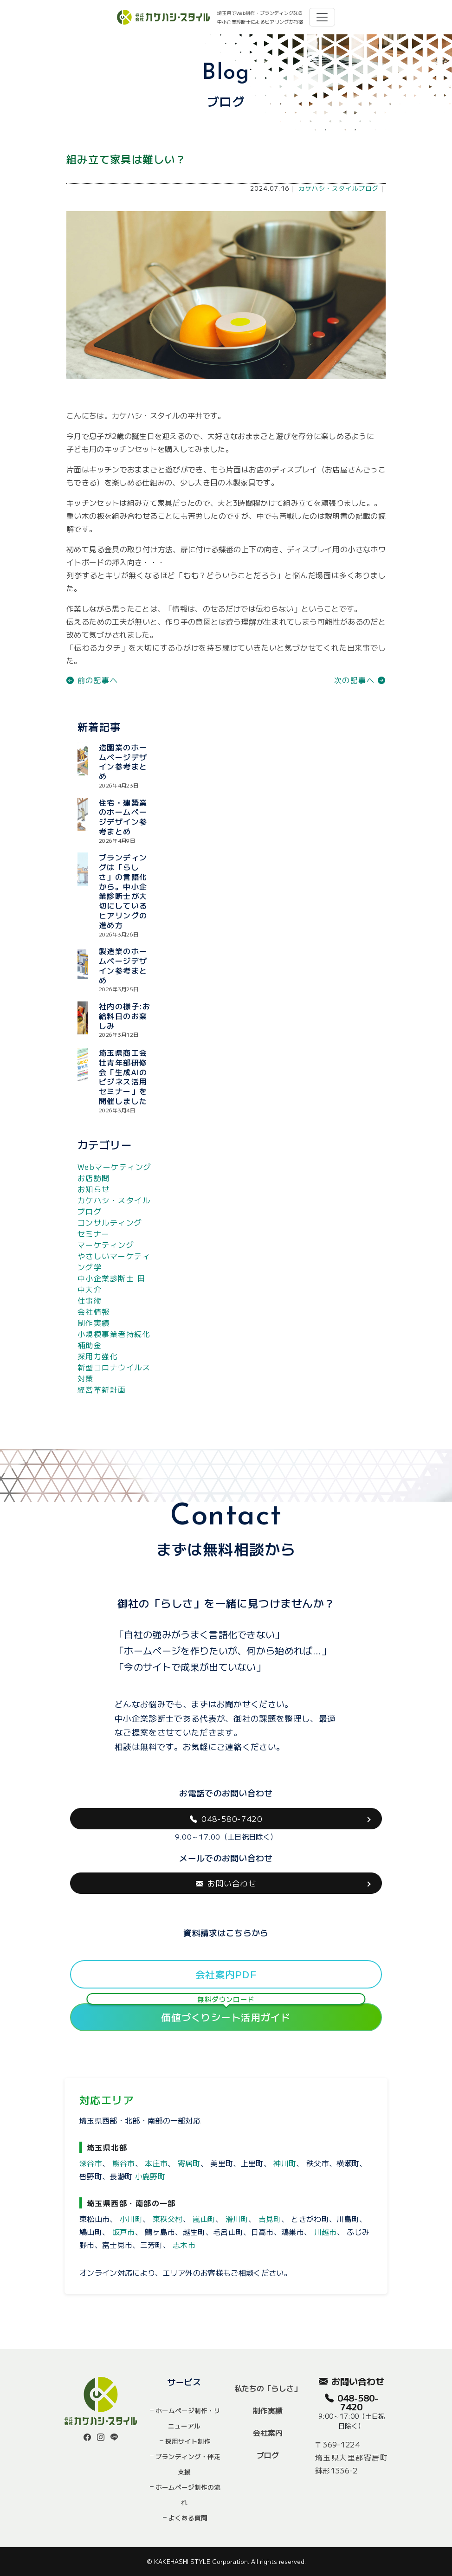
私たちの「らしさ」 (267, 2388)
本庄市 (156, 2163)
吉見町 (269, 2218)
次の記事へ (360, 679)
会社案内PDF (226, 1974)
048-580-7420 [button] (226, 1818)
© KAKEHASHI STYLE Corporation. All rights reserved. (226, 2561)
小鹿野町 (150, 2176)
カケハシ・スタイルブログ (338, 188)
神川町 (284, 2163)
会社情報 (93, 1311)
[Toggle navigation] (322, 17)
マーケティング (105, 1244)
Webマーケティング (114, 1166)
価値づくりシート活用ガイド (225, 2013)
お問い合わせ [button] (226, 1883)
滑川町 (237, 2218)
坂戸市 (123, 2231)
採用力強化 (97, 1356)
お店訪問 (93, 1177)
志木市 (184, 2244)
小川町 (131, 2218)
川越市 (325, 2231)
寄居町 (189, 2163)
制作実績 (93, 1322)
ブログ (268, 2454)
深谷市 (90, 2163)
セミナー (93, 1233)
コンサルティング (109, 1222)
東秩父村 (168, 2218)
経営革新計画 (101, 1389)
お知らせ (93, 1188)
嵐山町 (204, 2218)
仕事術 (89, 1300)
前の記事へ (92, 679)
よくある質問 (187, 2517)
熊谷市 (123, 2163)
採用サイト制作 (188, 2441)
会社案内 (268, 2432)
